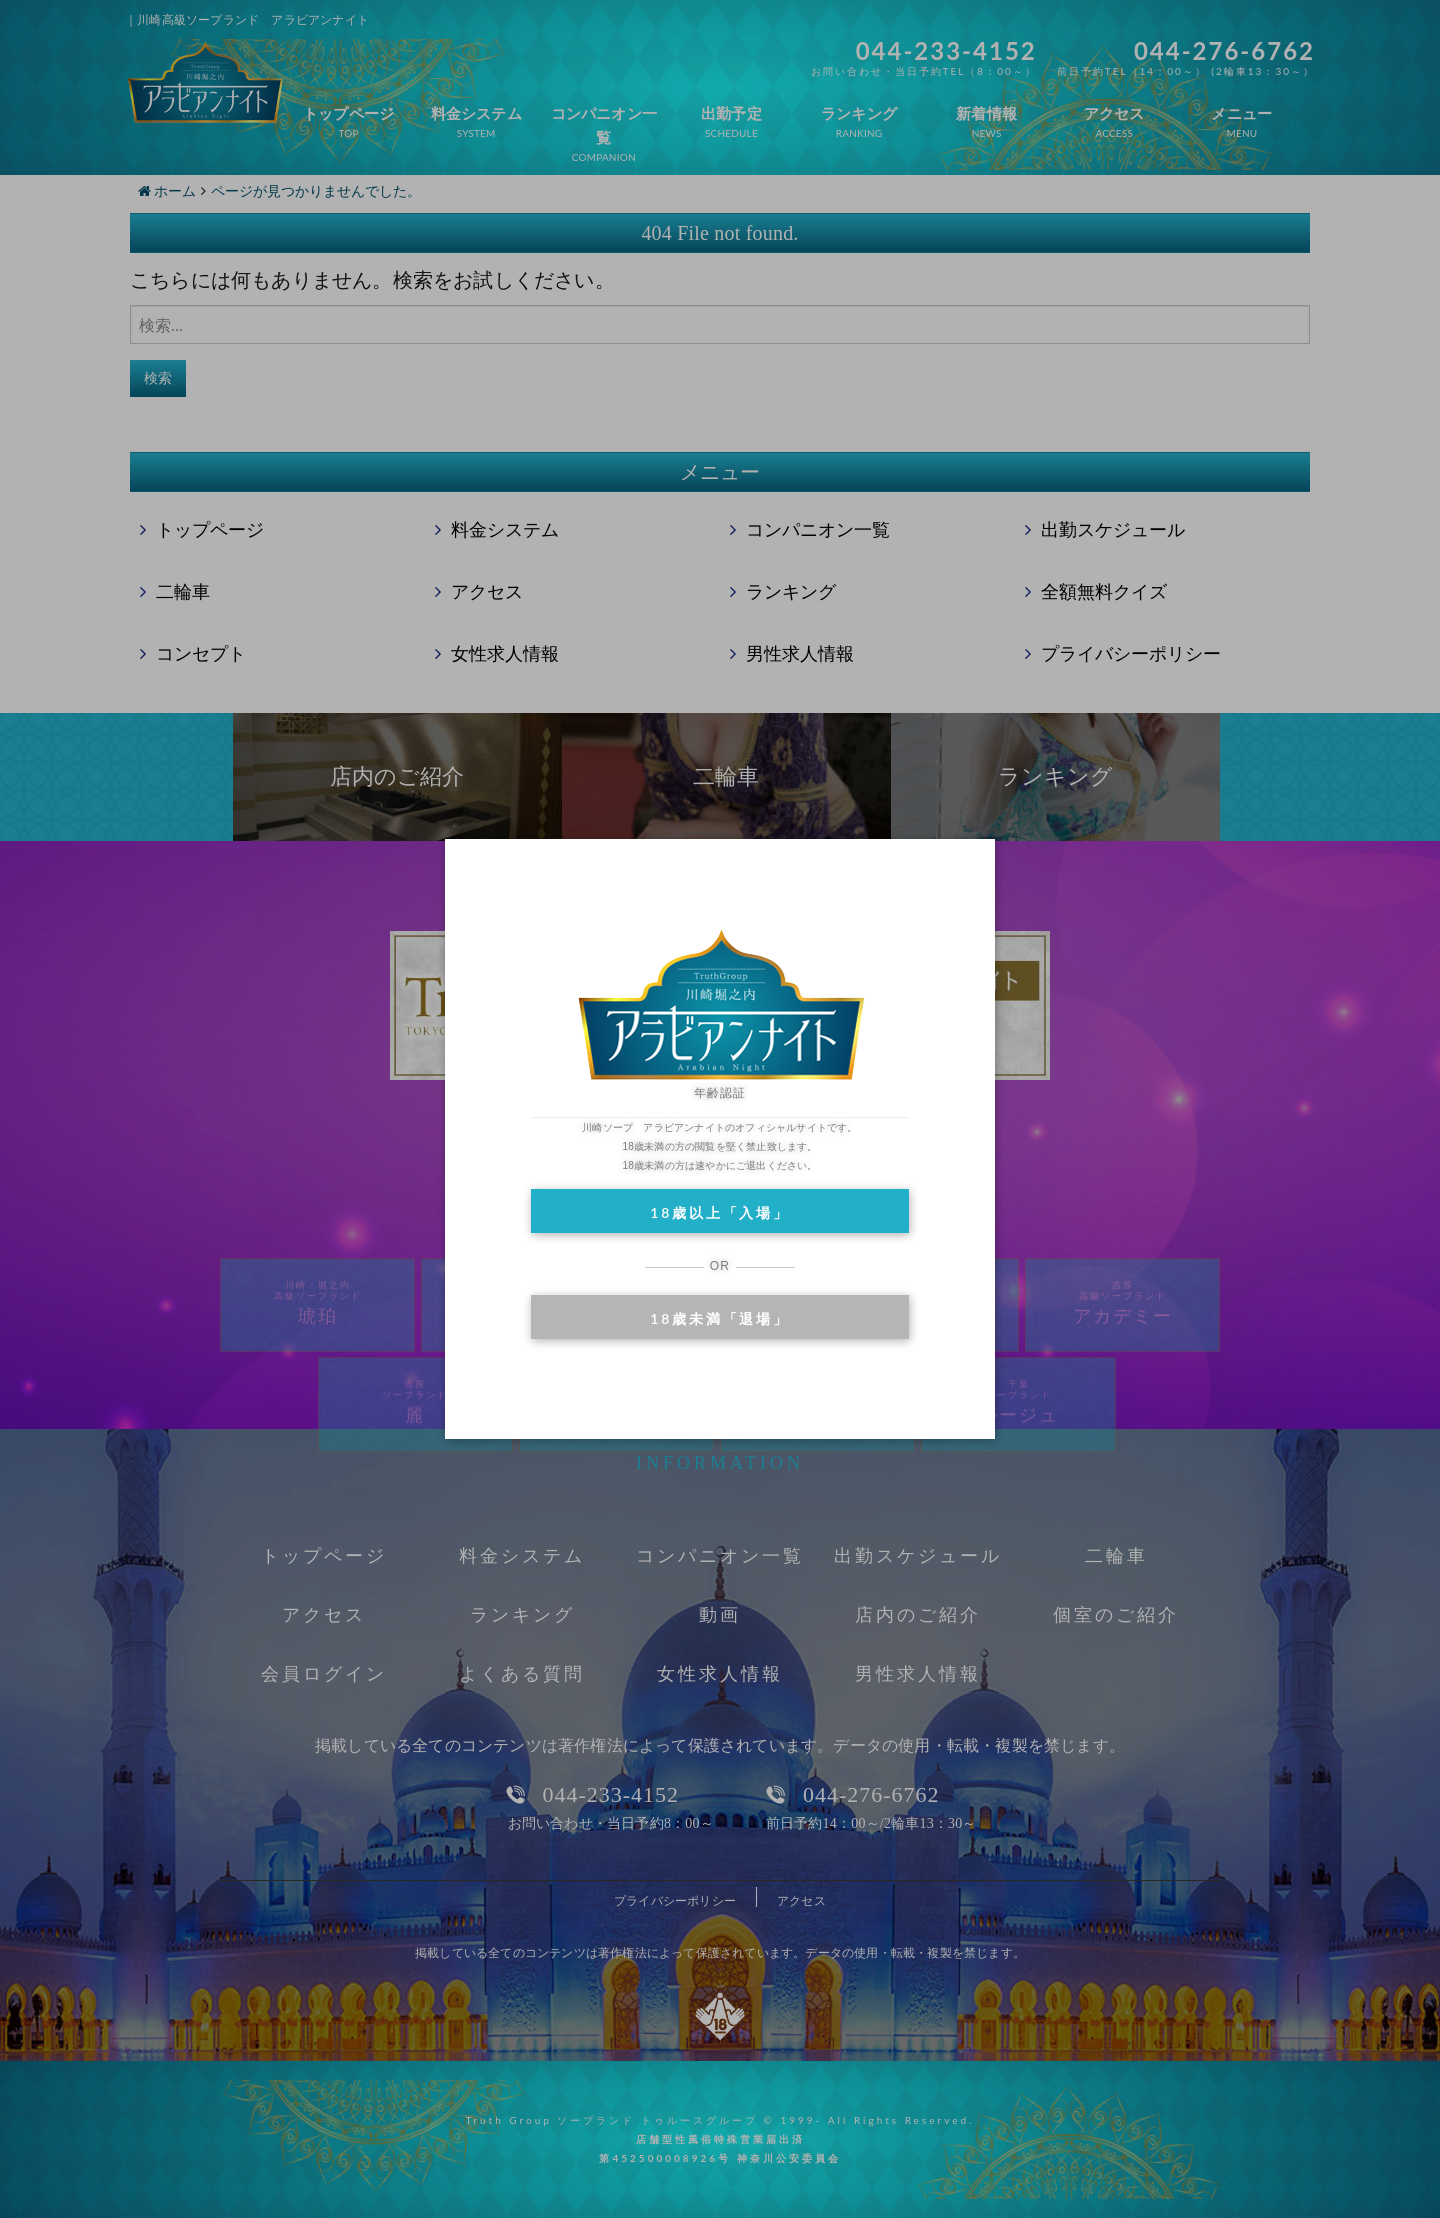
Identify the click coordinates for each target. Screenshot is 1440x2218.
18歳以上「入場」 (719, 1212)
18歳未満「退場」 (719, 1318)
